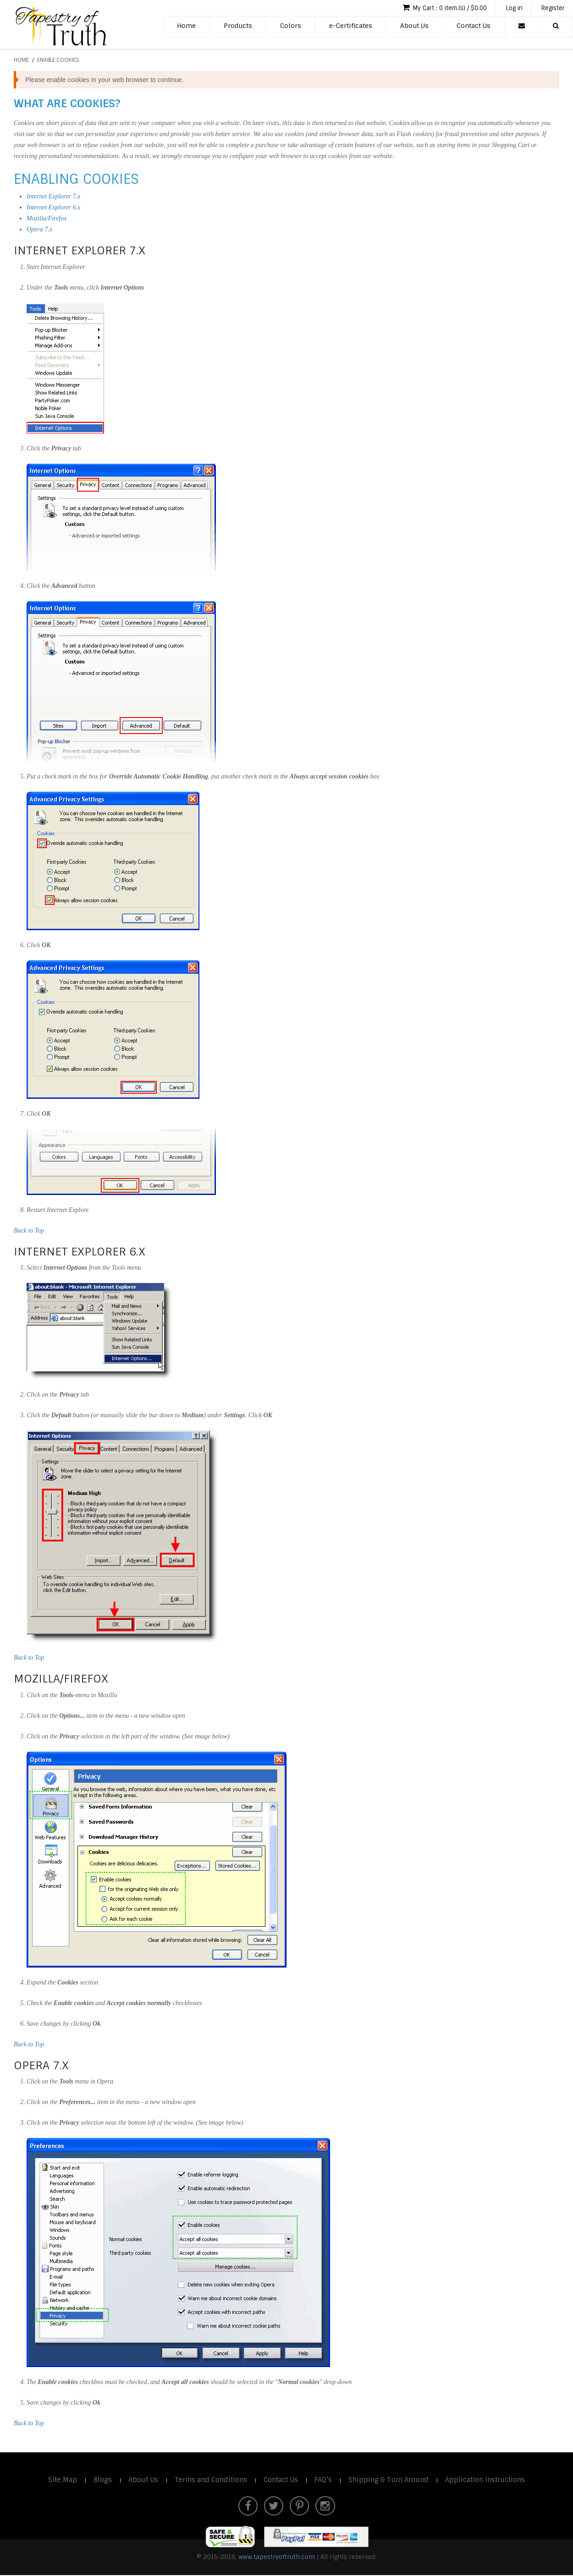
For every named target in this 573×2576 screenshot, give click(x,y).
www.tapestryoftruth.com (276, 2558)
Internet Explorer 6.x (53, 207)
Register (551, 8)
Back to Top (29, 1230)
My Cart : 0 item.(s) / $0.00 (435, 8)
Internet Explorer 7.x (53, 196)
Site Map (58, 2479)
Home (186, 27)
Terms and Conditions (209, 2479)
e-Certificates (350, 27)
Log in (509, 8)
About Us (414, 27)
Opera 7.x (39, 229)
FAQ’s (324, 2479)
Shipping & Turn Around (390, 2479)
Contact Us (473, 27)
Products (238, 27)
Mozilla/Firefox (46, 218)
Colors (290, 27)
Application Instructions (489, 2479)
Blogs (99, 2479)
